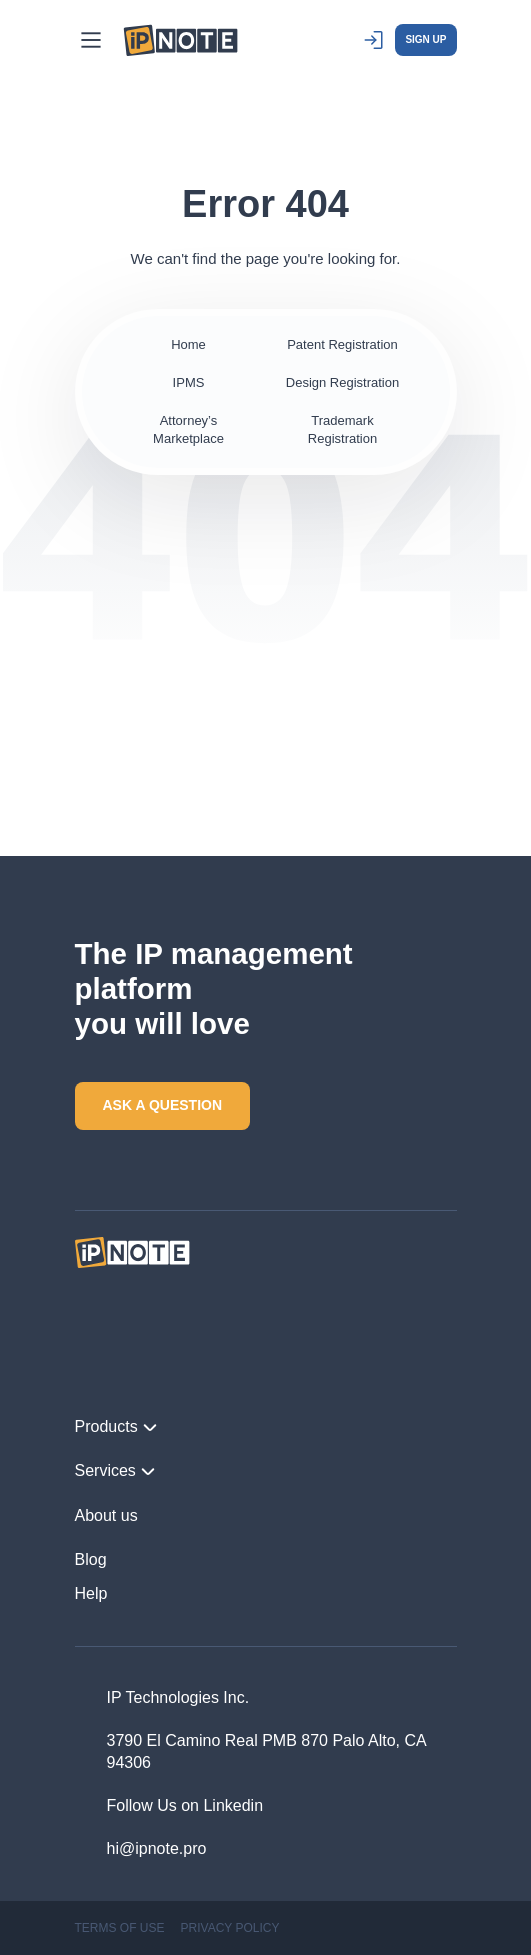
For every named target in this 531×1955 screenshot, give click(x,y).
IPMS (189, 382)
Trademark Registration (342, 429)
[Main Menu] (91, 40)
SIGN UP (425, 39)
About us (106, 1515)
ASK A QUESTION (163, 1105)
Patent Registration (342, 344)
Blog (91, 1559)
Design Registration (342, 382)
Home (188, 344)
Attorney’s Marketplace (188, 429)
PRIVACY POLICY (230, 1928)
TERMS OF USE (120, 1928)
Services (115, 1471)
